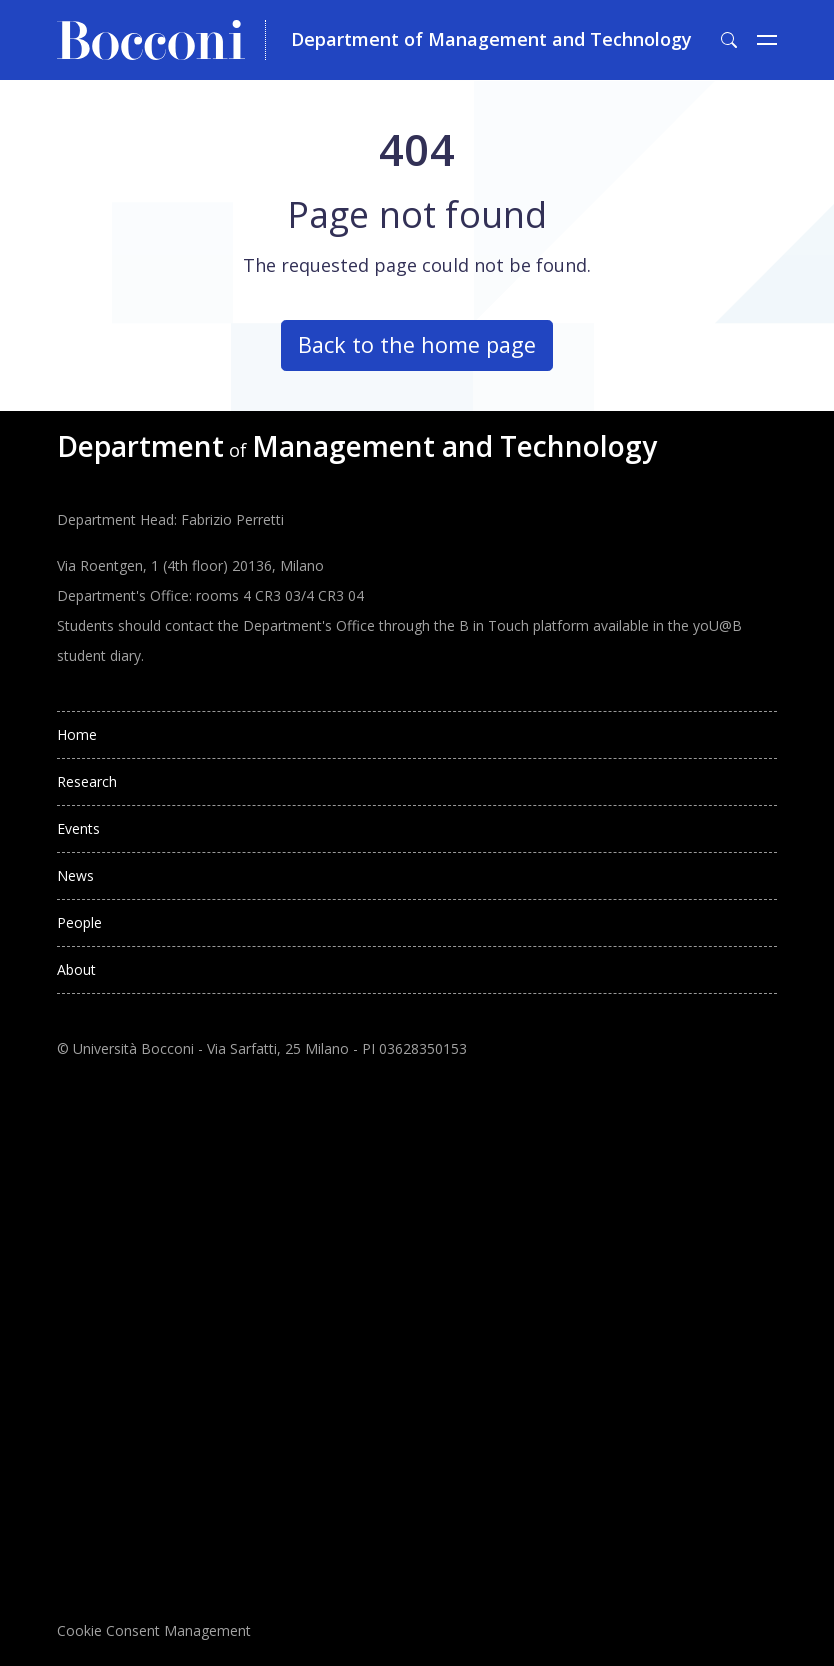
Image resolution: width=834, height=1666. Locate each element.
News (75, 875)
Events (78, 828)
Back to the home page (417, 344)
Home (77, 734)
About (76, 969)
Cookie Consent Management (154, 1630)
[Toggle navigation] (767, 40)
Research (87, 781)
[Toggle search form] (729, 40)
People (79, 922)
